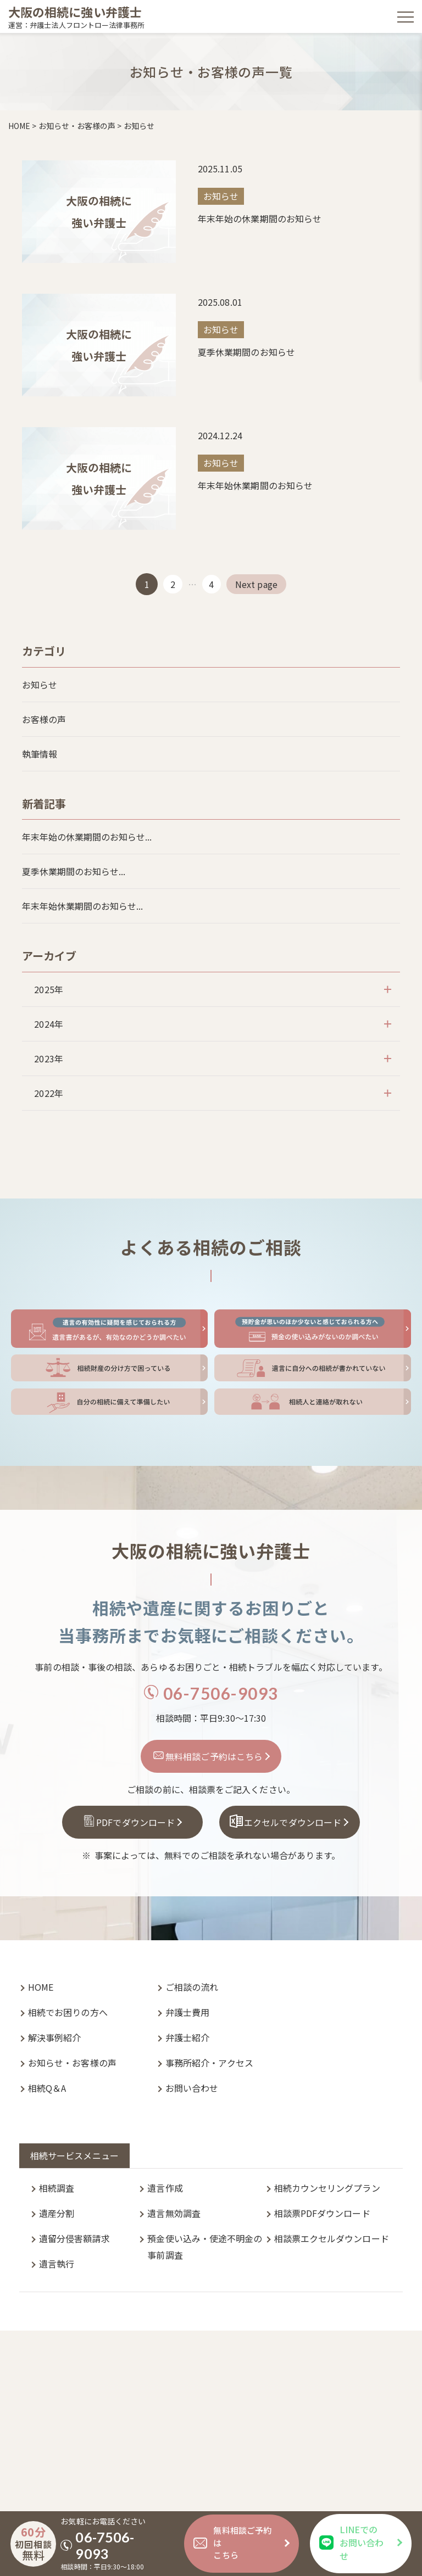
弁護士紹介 (187, 2037)
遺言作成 (164, 2187)
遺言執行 (56, 2263)
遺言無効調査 (173, 2213)
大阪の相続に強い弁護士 (75, 11)
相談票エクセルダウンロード (331, 2238)
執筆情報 (39, 753)
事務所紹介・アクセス (209, 2062)
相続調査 (56, 2187)
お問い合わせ (191, 2088)
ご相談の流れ (191, 1986)
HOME (40, 1986)
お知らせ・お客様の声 (72, 2062)
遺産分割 (56, 2213)
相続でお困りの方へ (68, 2012)
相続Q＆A (47, 2088)
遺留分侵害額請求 (74, 2238)
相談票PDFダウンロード (322, 2213)
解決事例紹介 (54, 2037)
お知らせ (39, 684)
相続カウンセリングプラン (327, 2187)
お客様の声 (44, 719)
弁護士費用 (187, 2012)
